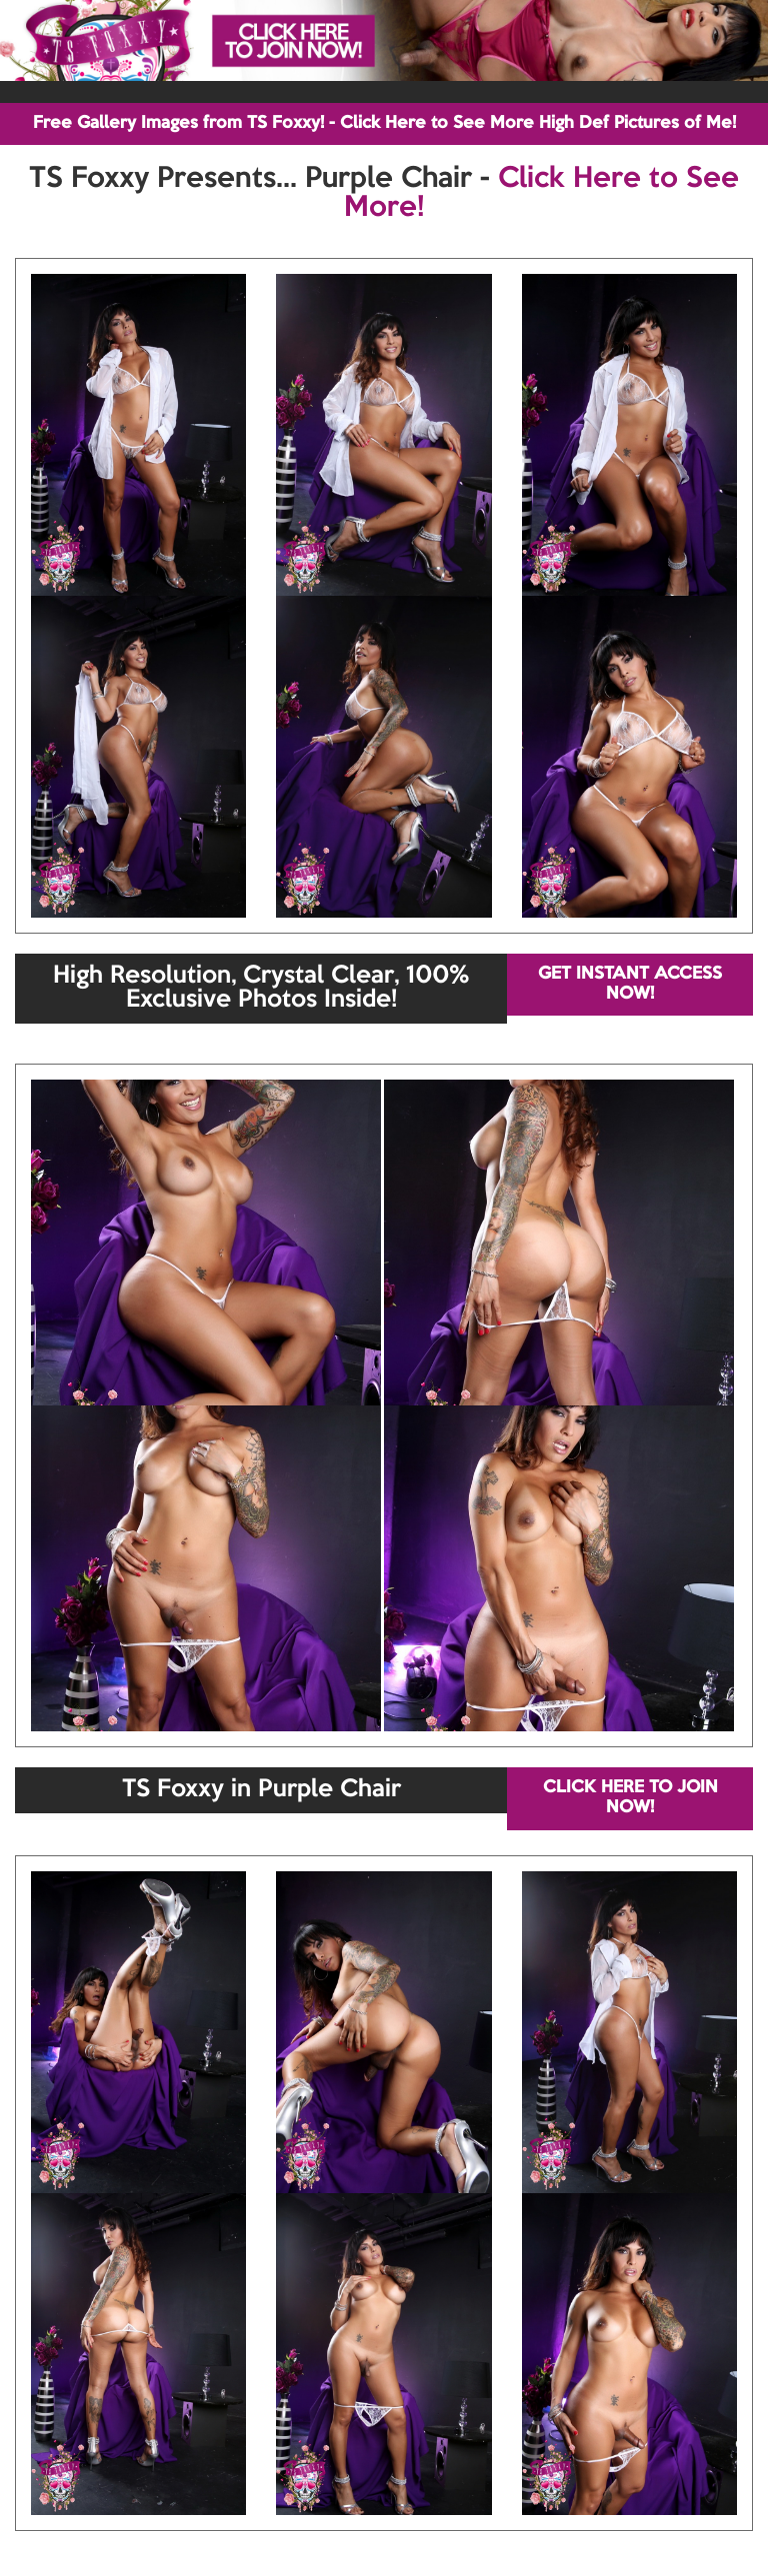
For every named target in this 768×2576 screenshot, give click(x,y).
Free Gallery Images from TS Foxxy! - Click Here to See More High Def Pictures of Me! (384, 123)
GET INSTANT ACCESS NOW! (630, 984)
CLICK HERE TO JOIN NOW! (630, 1797)
